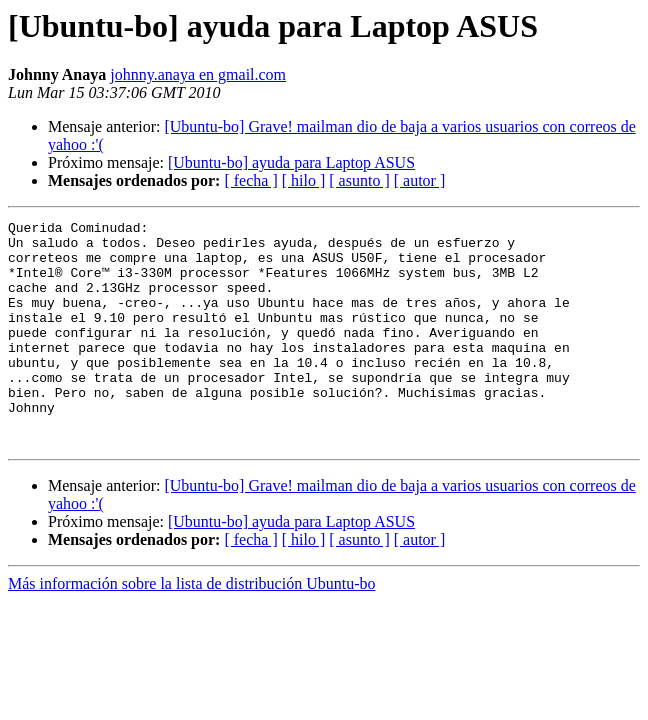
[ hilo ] (304, 180)
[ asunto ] (359, 180)
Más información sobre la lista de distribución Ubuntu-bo (191, 628)
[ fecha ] (250, 180)
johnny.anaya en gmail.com (198, 74)
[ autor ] (420, 180)
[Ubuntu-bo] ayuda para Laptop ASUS (291, 162)
